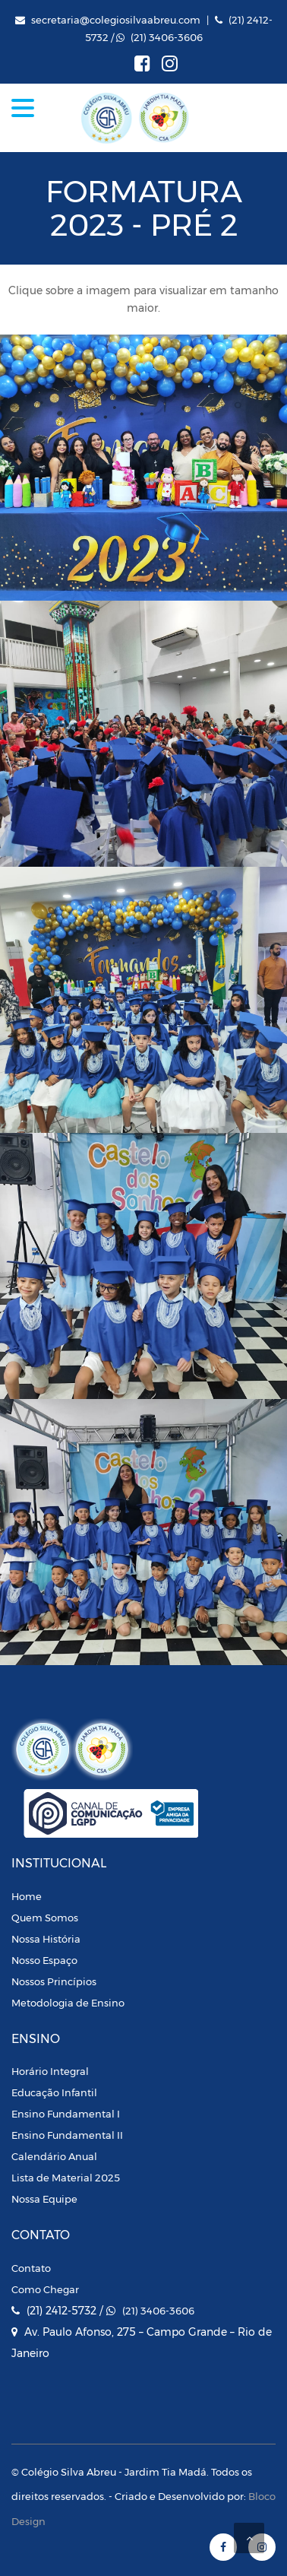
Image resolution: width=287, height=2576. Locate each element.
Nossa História (45, 1939)
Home (26, 1896)
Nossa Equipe (44, 2199)
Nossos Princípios (53, 1981)
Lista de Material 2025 (65, 2178)
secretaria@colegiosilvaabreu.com (116, 20)
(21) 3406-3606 (167, 37)
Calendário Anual (54, 2156)
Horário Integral (50, 2071)
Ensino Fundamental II (67, 2135)
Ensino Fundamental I (65, 2114)
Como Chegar (45, 2289)
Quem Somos (44, 1917)
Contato (31, 2268)
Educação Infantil (54, 2092)
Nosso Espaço (44, 1960)
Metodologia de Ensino (68, 2003)
